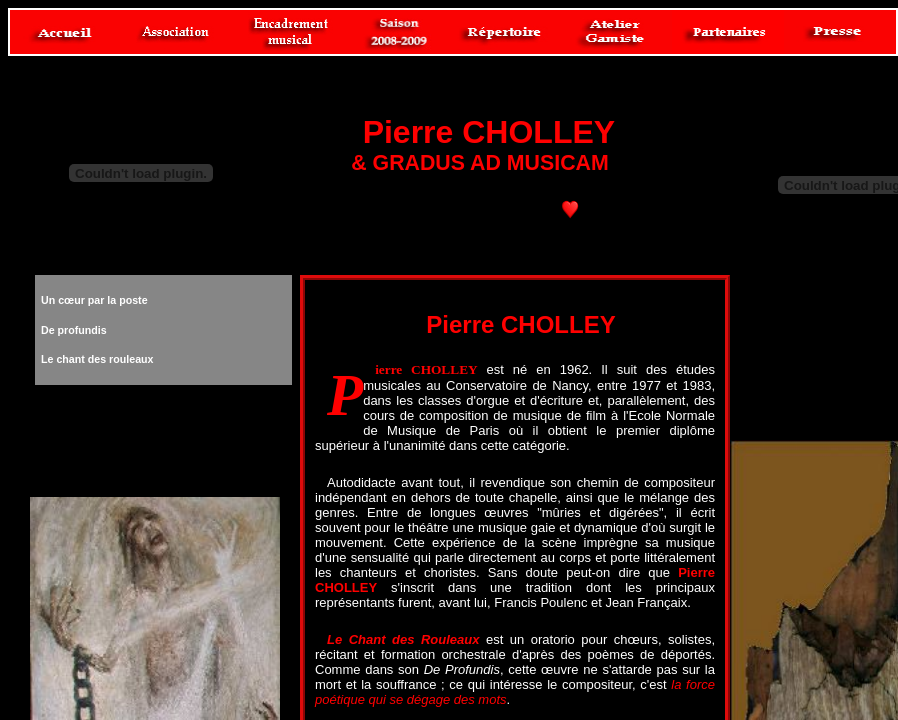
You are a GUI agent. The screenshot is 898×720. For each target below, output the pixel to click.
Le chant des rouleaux (97, 359)
